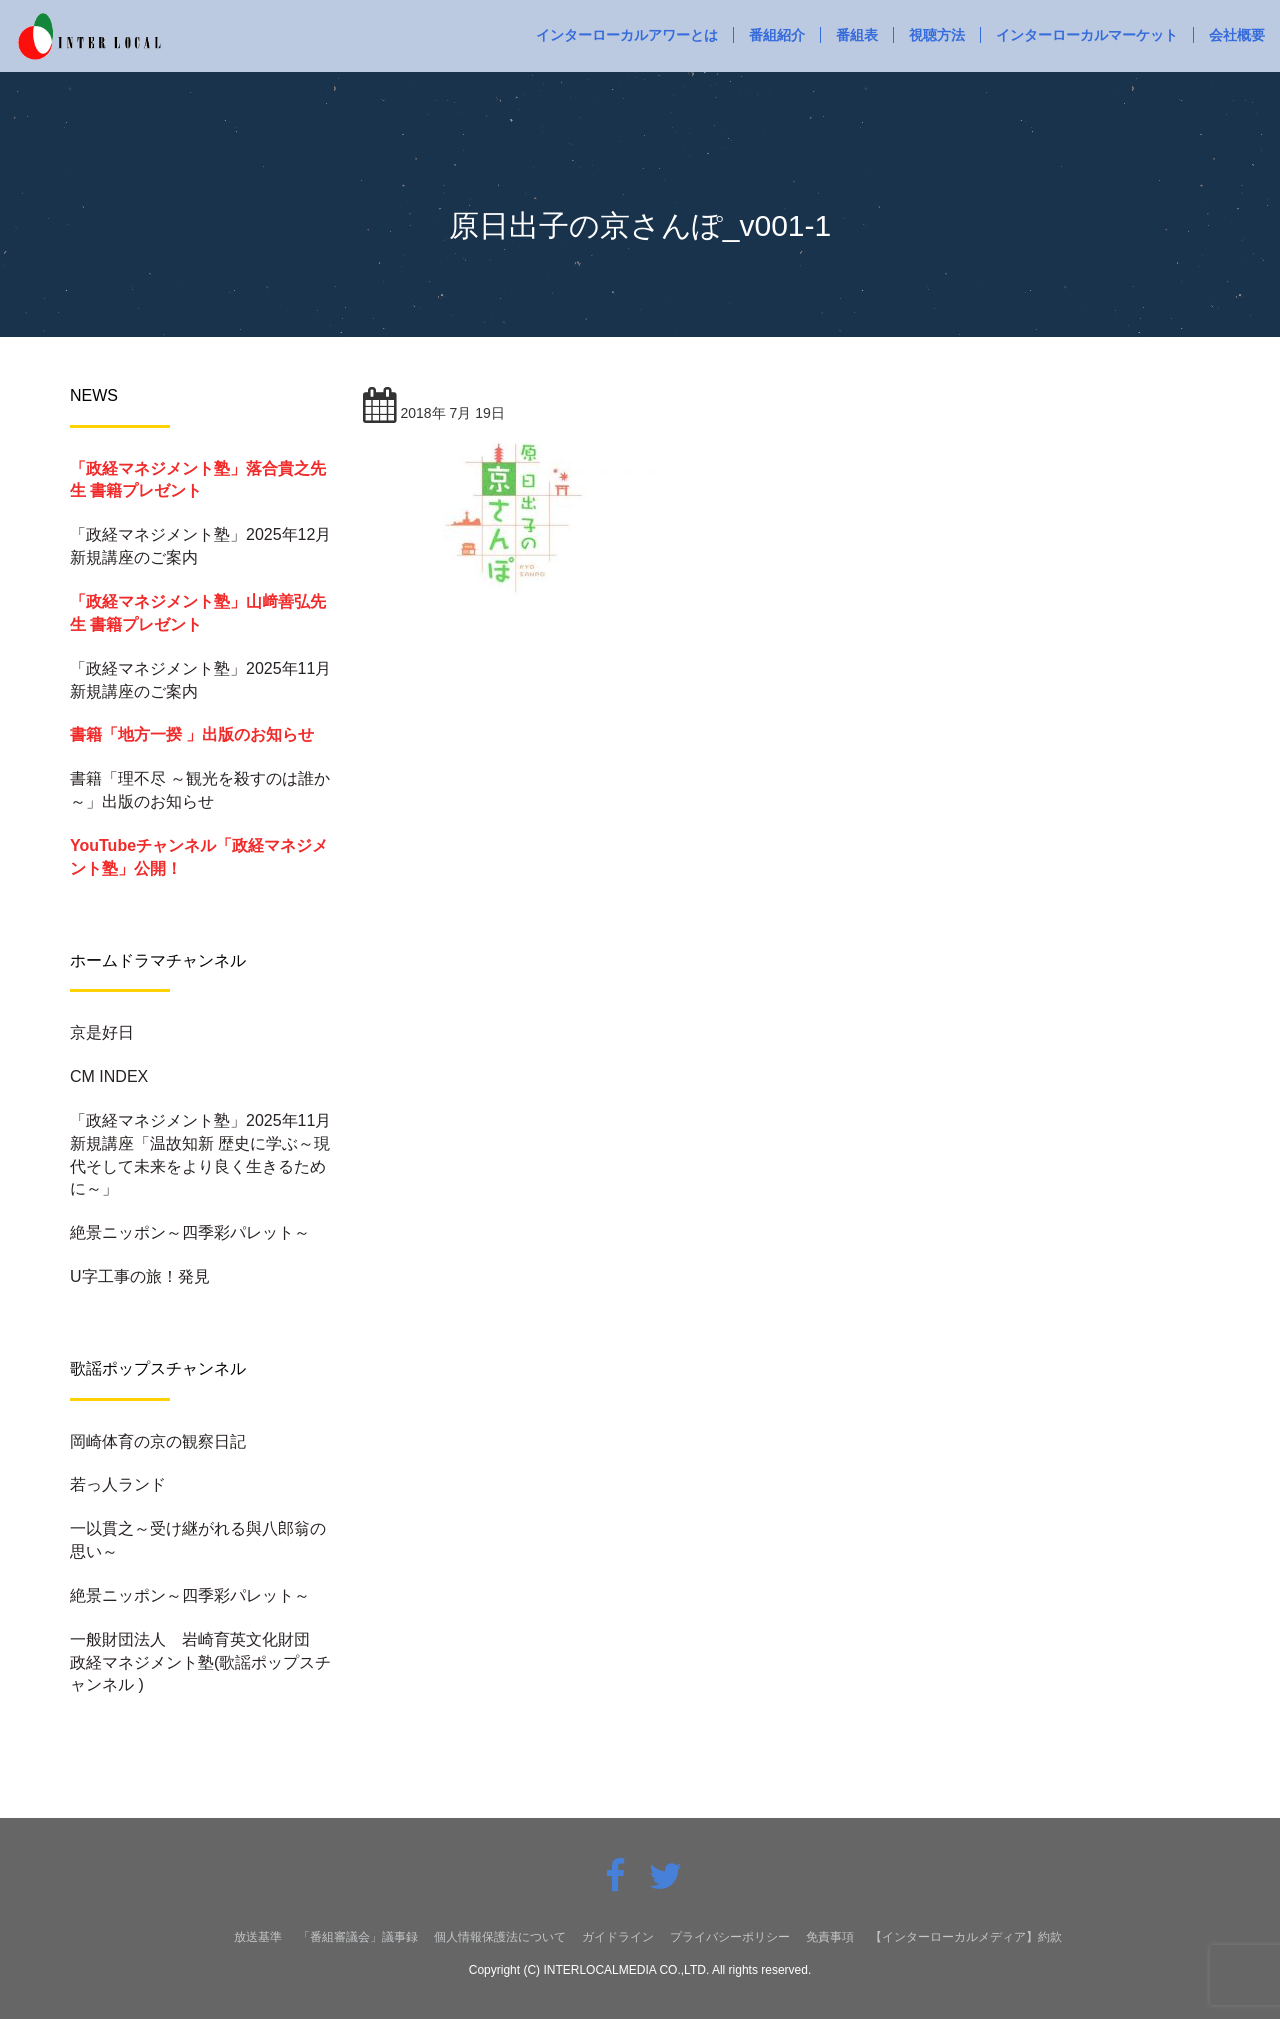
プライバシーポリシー (730, 1937)
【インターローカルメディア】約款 (966, 1937)
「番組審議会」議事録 (358, 1937)
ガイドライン (618, 1937)
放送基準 (258, 1937)
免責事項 (830, 1937)
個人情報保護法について (500, 1937)
